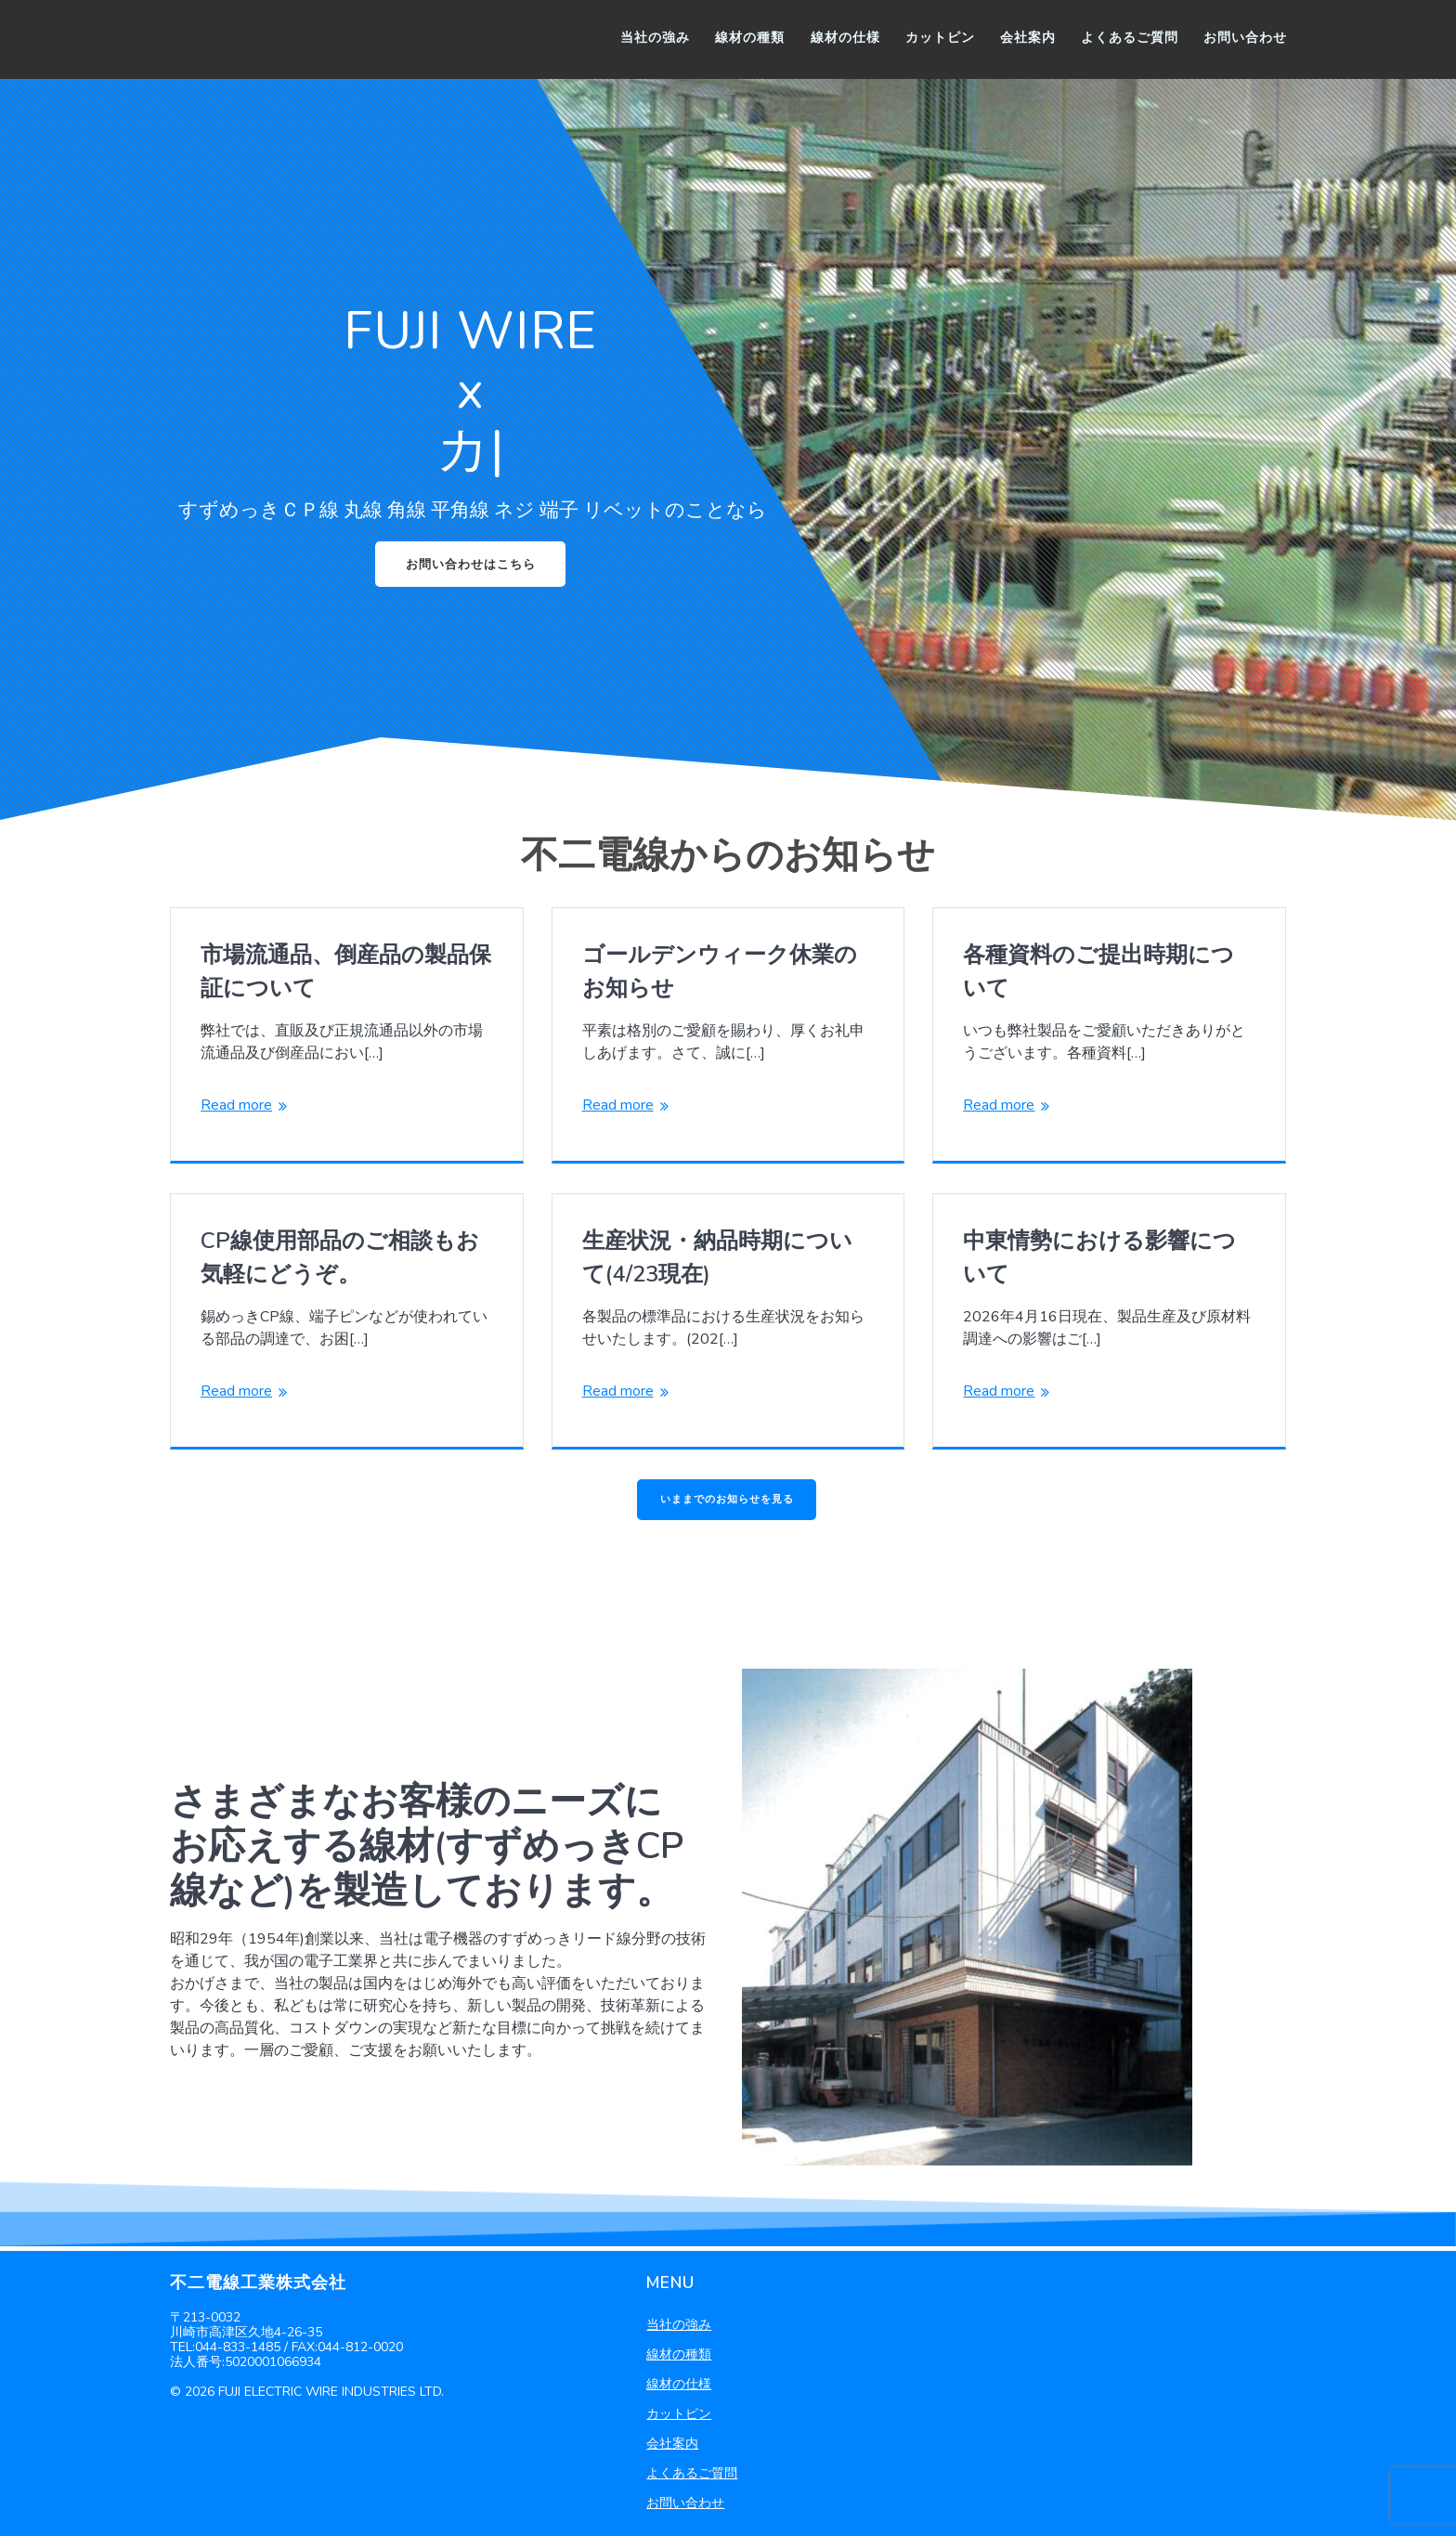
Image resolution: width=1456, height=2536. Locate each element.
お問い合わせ (1245, 37)
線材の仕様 (845, 37)
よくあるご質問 (1129, 37)
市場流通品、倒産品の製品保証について (346, 973)
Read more (236, 1107)
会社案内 (1028, 37)
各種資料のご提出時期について (1098, 973)
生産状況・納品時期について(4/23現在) (717, 1259)
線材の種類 (750, 37)
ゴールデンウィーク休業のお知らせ (719, 973)
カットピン (940, 37)
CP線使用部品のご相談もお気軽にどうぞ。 (340, 1259)
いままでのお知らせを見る (727, 1502)
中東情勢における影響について (1099, 1259)
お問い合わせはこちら (470, 565)
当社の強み (655, 37)
